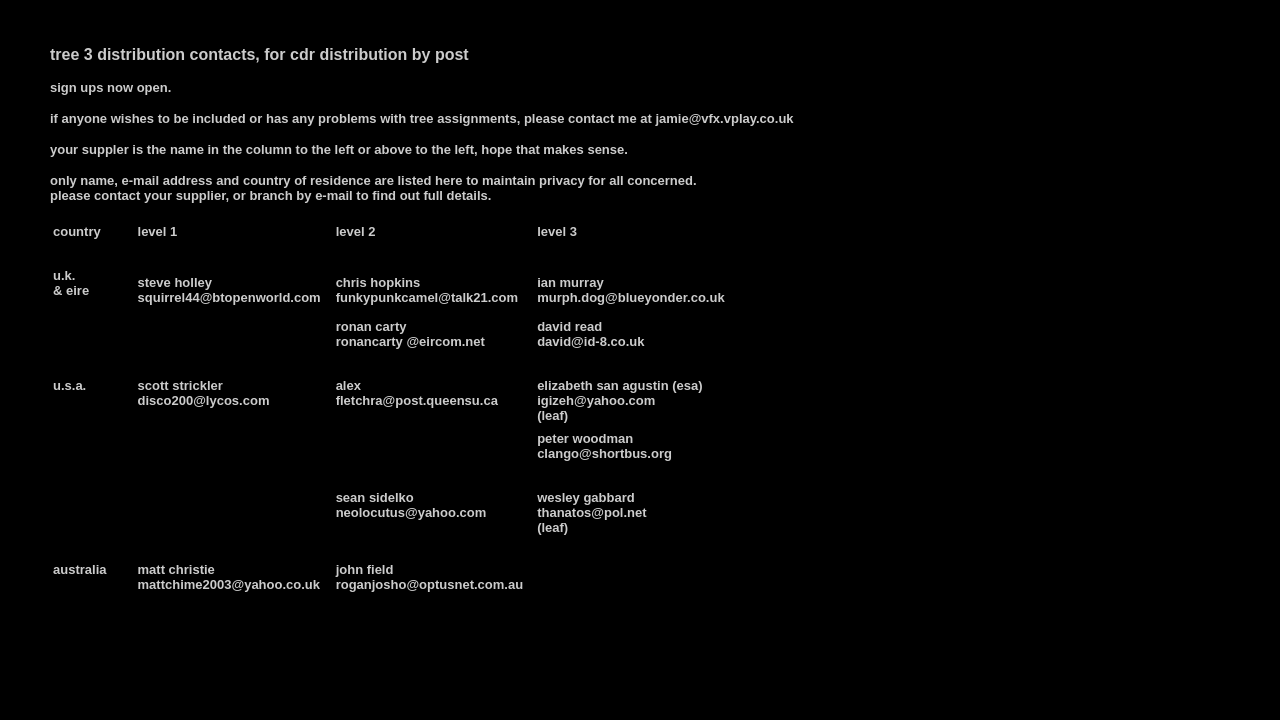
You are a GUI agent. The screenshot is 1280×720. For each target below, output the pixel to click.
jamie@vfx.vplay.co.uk (724, 118)
